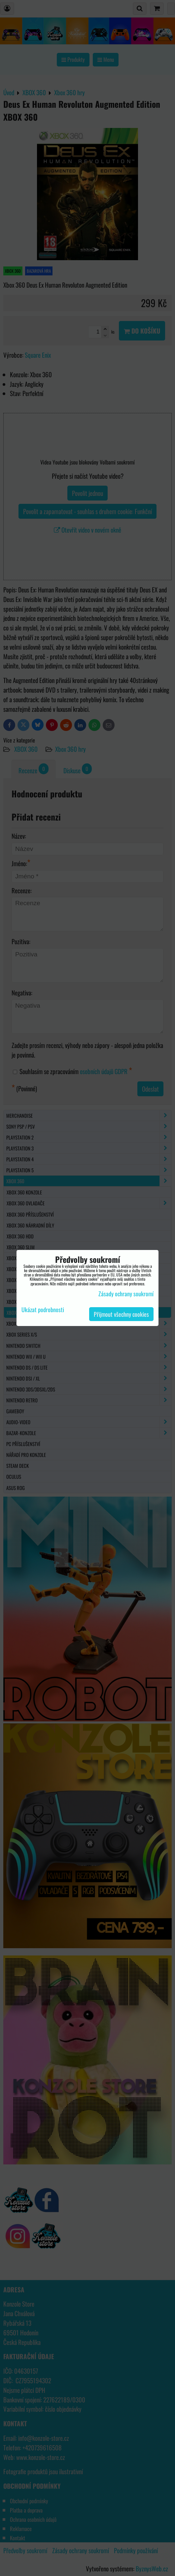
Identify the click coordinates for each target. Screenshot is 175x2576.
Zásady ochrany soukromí (126, 1293)
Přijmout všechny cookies (121, 1314)
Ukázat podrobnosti (42, 1310)
